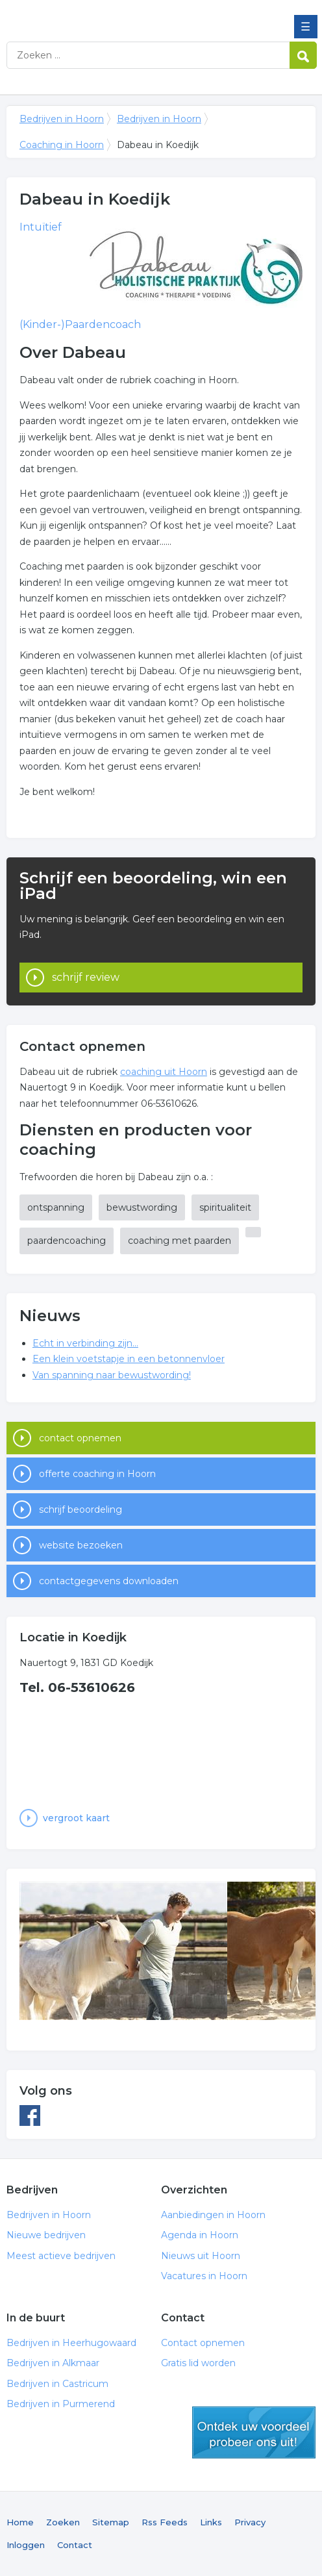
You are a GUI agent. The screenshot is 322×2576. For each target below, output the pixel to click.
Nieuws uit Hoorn (200, 2256)
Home (20, 2522)
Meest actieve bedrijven (61, 2256)
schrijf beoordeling (80, 1509)
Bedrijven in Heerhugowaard (71, 2343)
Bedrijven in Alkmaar (52, 2363)
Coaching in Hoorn (61, 145)
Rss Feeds (165, 2522)
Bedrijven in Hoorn (100, 15)
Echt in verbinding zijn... (85, 1343)
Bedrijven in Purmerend (60, 2404)
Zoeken (63, 2522)
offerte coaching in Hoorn (97, 1474)
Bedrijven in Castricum (57, 2384)
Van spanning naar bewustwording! (111, 1375)
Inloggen (25, 2545)
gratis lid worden (254, 2432)
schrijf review (85, 977)
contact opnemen (80, 1438)
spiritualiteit (225, 1207)
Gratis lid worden (198, 2363)
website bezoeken (81, 1545)
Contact (74, 2545)
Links (211, 2522)
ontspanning (55, 1207)
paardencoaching (66, 1240)
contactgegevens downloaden (109, 1581)
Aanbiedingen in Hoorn (213, 2215)
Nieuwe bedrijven (46, 2235)
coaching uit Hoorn (163, 1072)
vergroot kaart (76, 1818)
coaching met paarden (179, 1240)
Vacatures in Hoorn (204, 2276)
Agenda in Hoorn (199, 2235)
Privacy (250, 2522)
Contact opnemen (203, 2343)
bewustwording (141, 1207)
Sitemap (110, 2522)
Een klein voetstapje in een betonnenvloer (128, 1359)
